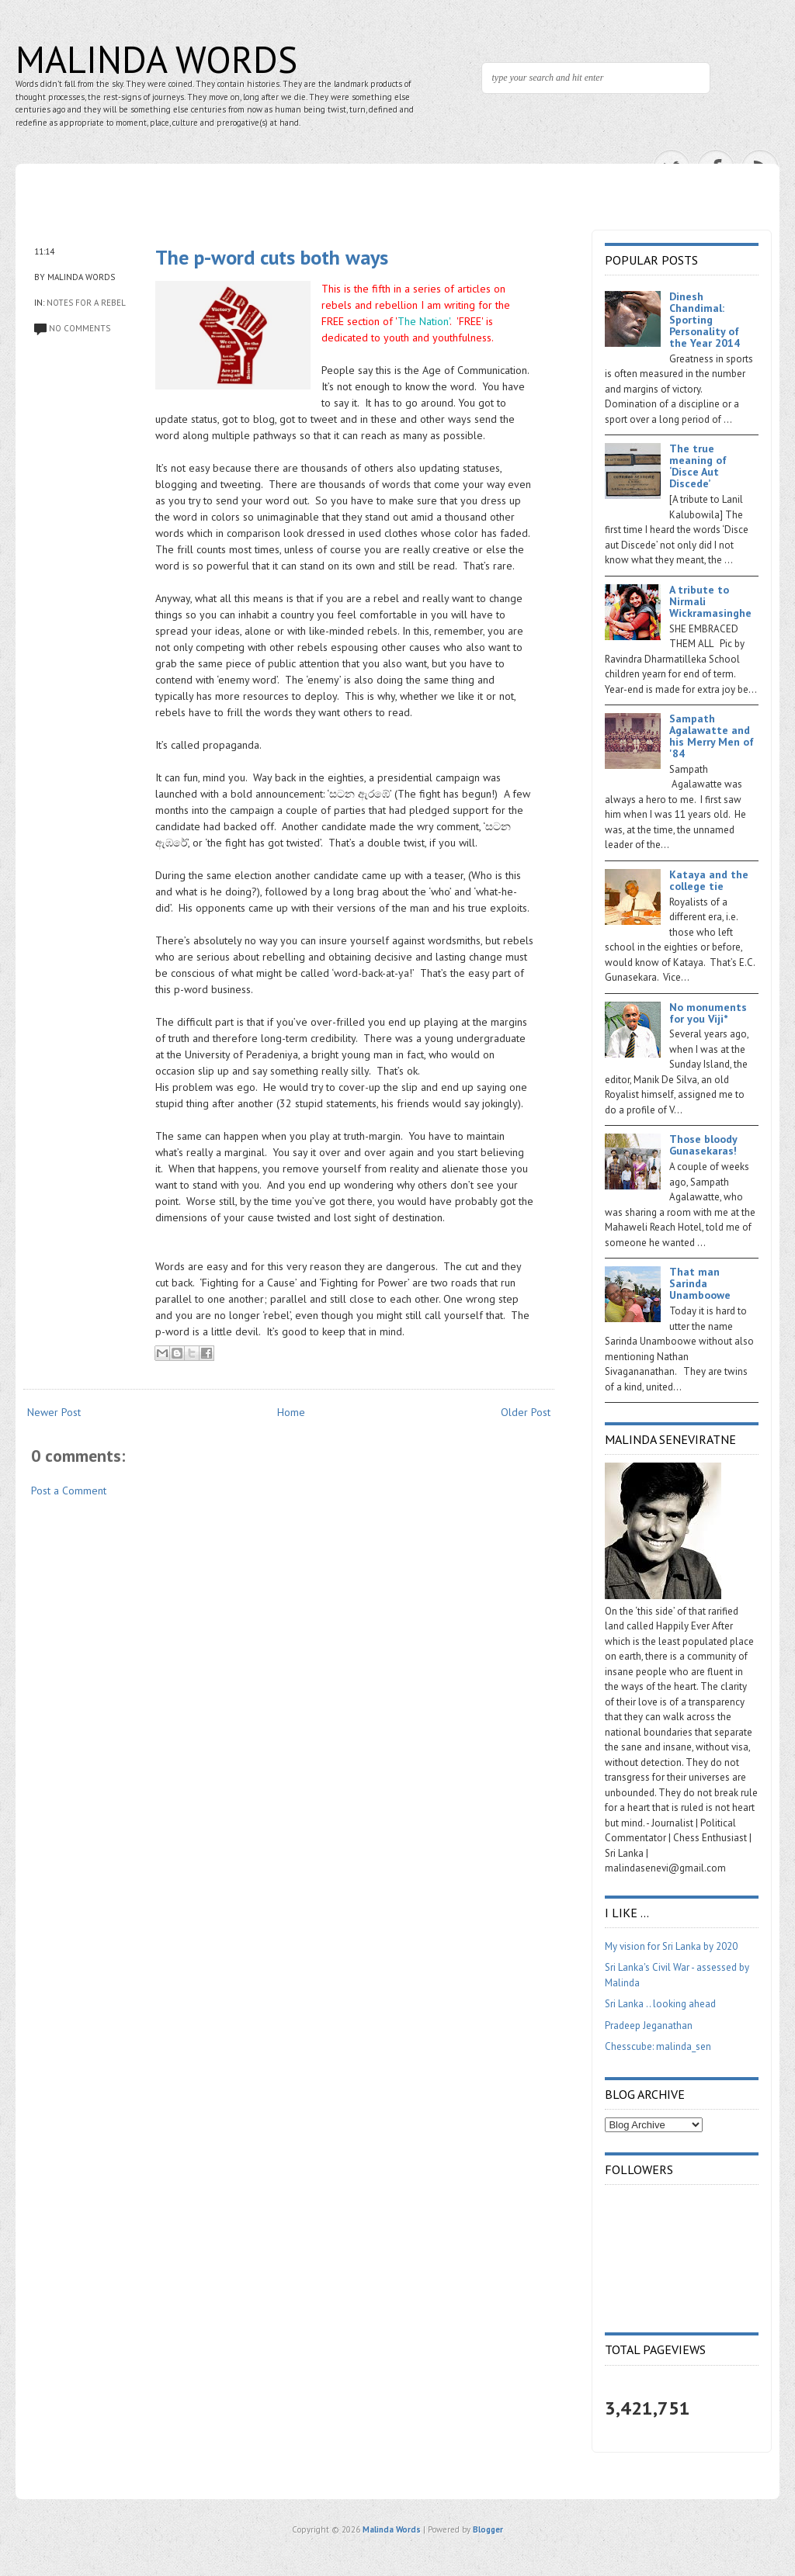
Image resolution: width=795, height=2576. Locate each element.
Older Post (525, 1412)
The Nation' (424, 321)
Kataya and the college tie (708, 880)
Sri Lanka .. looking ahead (660, 2003)
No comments (79, 328)
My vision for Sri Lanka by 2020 (671, 1946)
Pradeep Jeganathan (649, 2025)
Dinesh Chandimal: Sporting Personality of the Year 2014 (704, 319)
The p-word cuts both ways (271, 257)
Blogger (488, 2529)
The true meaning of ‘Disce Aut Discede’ (698, 465)
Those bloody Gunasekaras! (703, 1145)
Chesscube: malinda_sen (658, 2046)
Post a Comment (68, 1490)
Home (291, 1412)
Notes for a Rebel (86, 302)
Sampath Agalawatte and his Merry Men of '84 (711, 736)
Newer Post (54, 1412)
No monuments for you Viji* (708, 1013)
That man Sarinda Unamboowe (700, 1283)
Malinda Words (156, 59)
